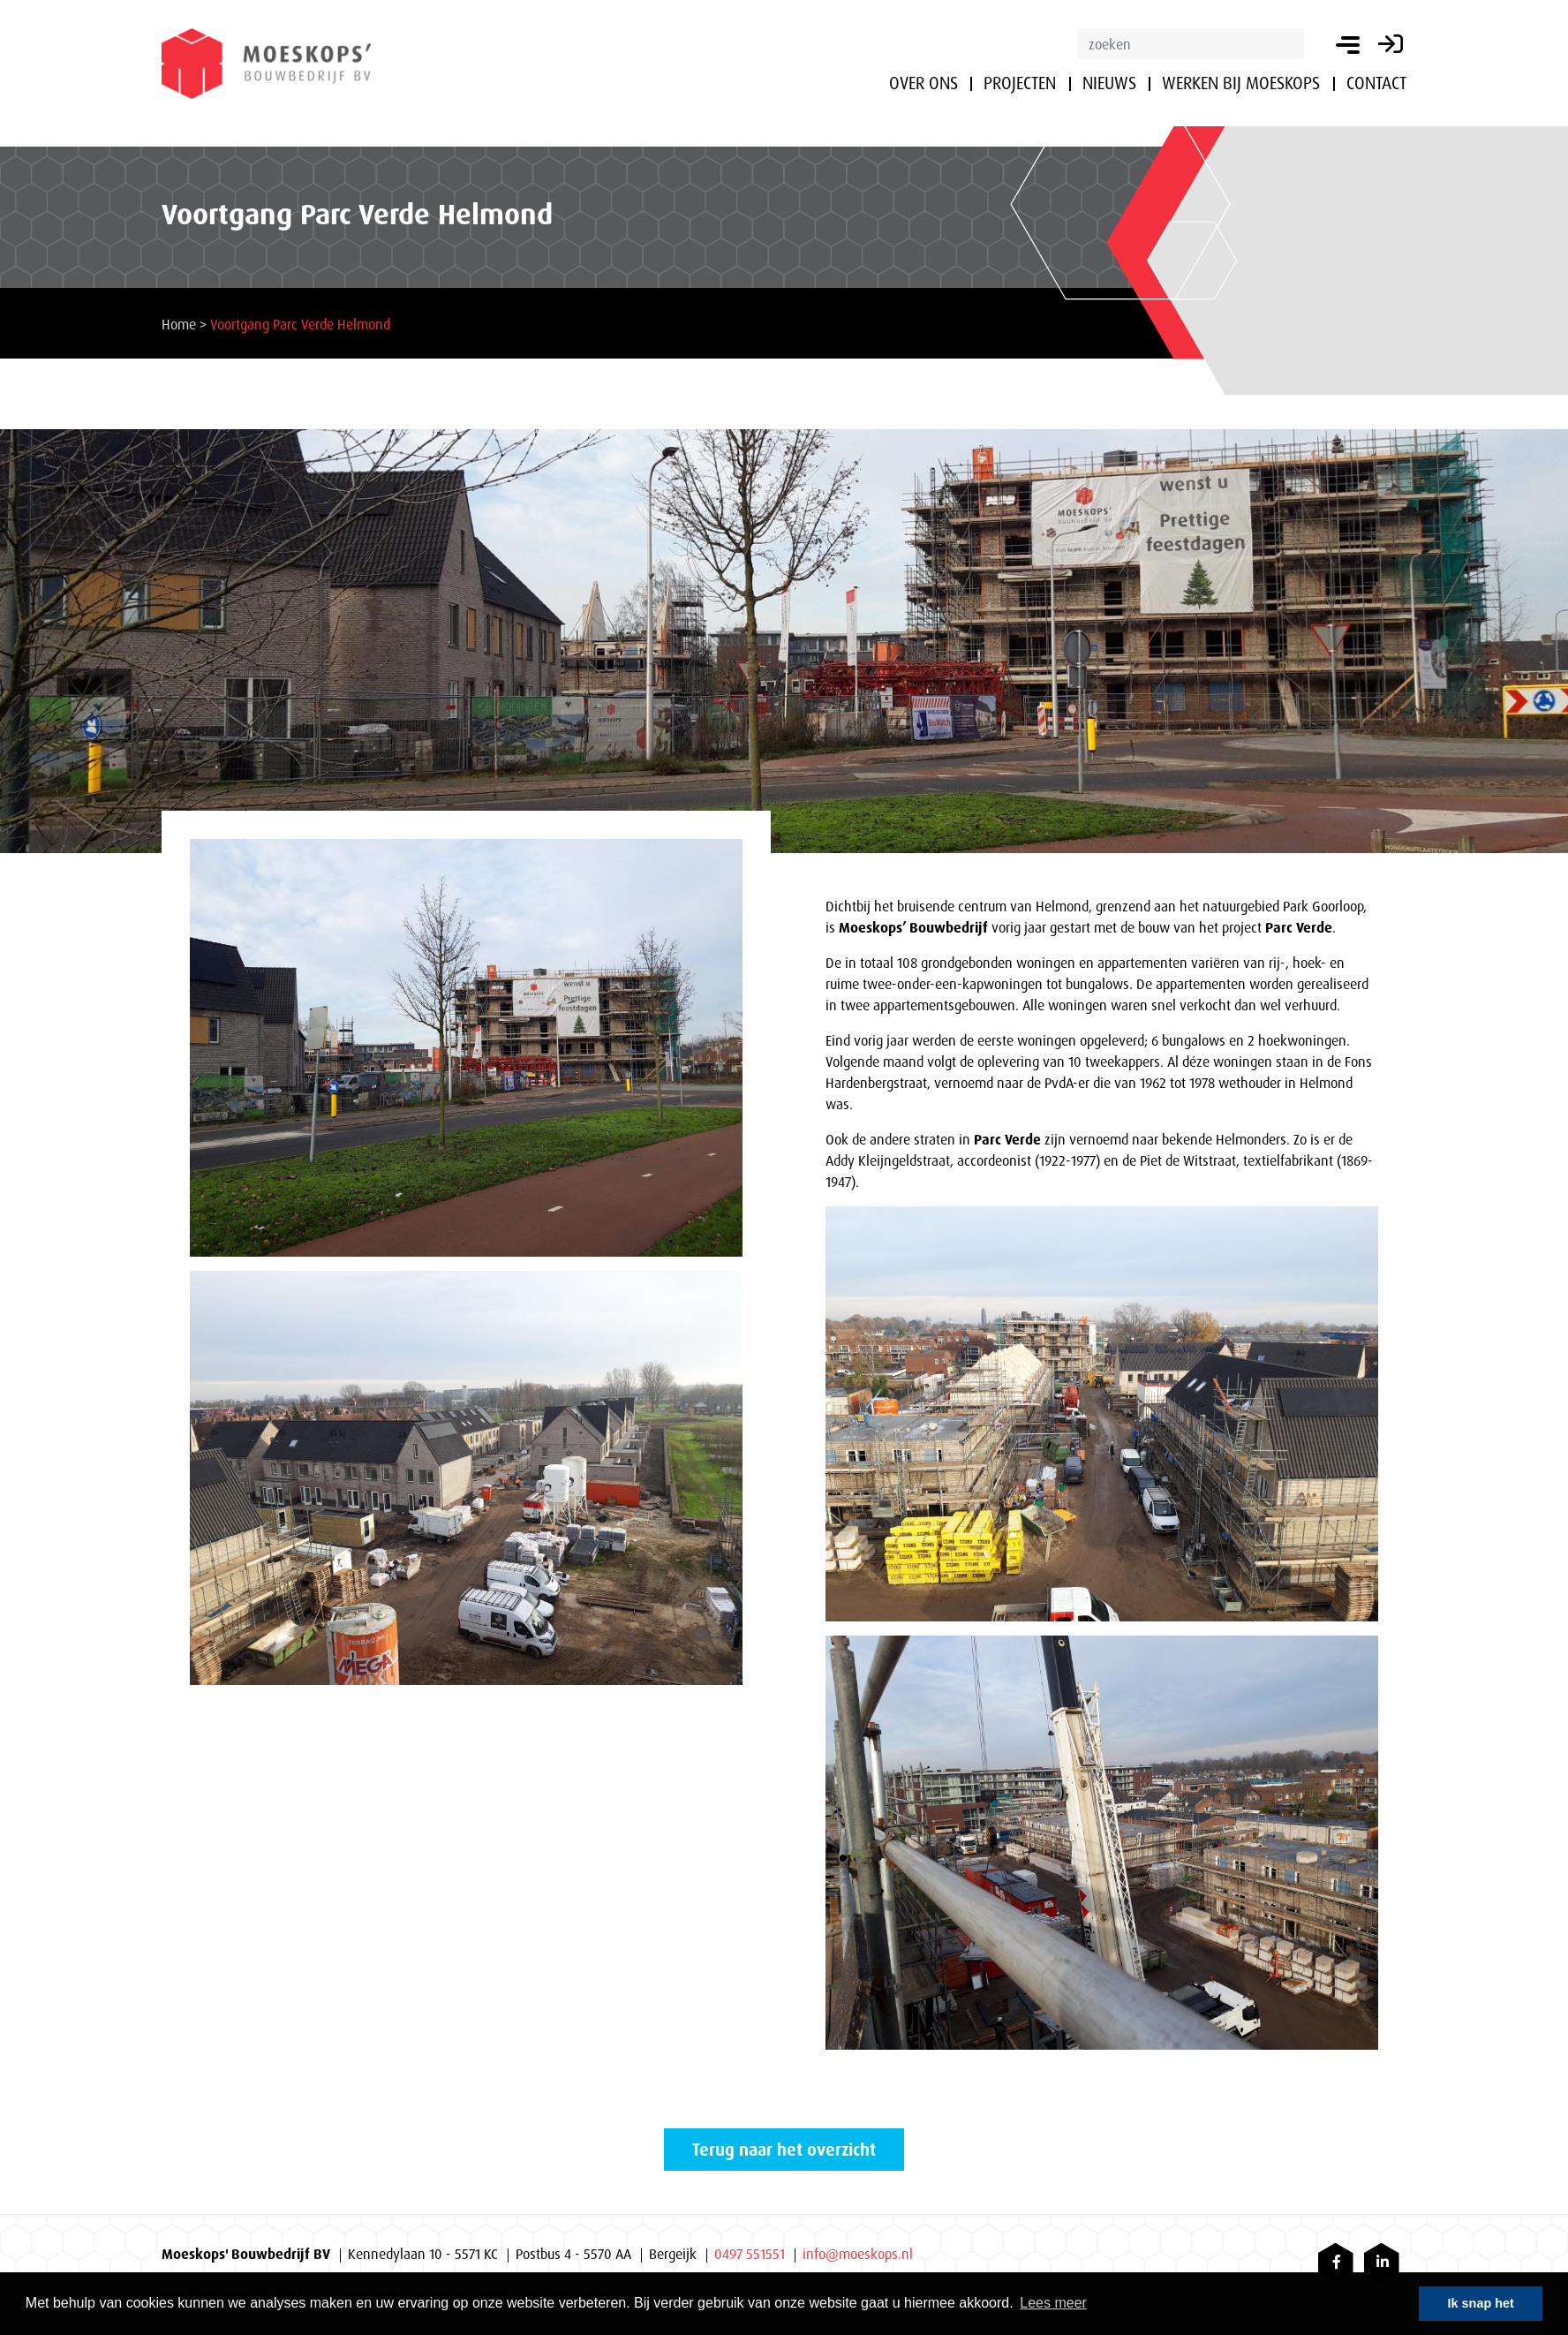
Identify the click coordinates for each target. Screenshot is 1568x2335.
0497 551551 (749, 2254)
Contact (1376, 83)
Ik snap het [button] (1481, 2303)
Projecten (1020, 83)
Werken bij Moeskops (1241, 83)
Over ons (923, 83)
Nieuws (1109, 83)
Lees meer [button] (1053, 2302)
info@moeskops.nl (858, 2254)
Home (179, 324)
